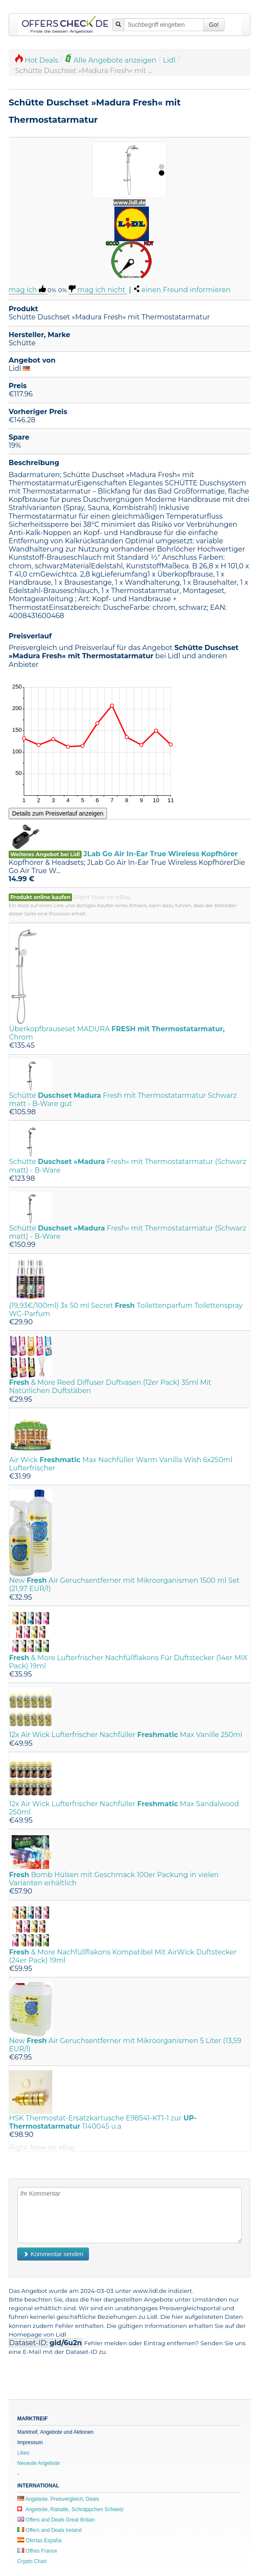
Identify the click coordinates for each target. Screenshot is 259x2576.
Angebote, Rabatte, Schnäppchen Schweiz (70, 2509)
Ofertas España (39, 2541)
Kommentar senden (53, 2254)
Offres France (37, 2551)
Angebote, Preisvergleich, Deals (58, 2499)
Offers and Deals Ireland (49, 2530)
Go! (214, 24)
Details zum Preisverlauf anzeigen (58, 813)
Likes (23, 2453)
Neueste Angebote (38, 2463)
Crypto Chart (32, 2561)
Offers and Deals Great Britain (56, 2520)
